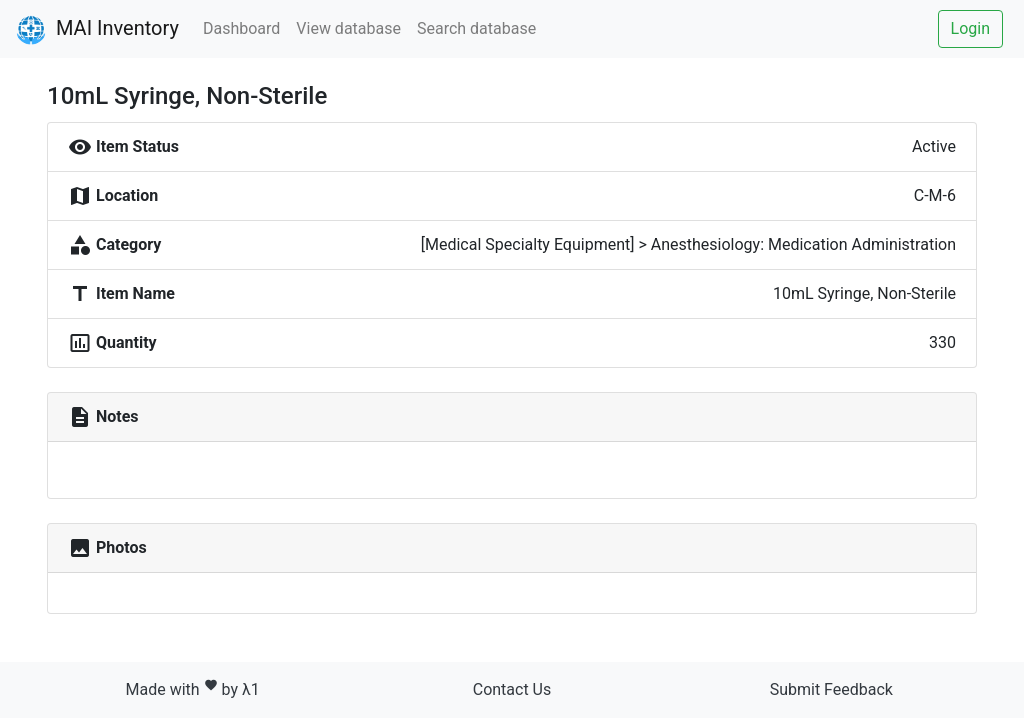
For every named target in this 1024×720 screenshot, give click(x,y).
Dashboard (241, 28)
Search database (476, 28)
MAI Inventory (97, 30)
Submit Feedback (831, 689)
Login (970, 28)
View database (348, 28)
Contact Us (512, 689)
